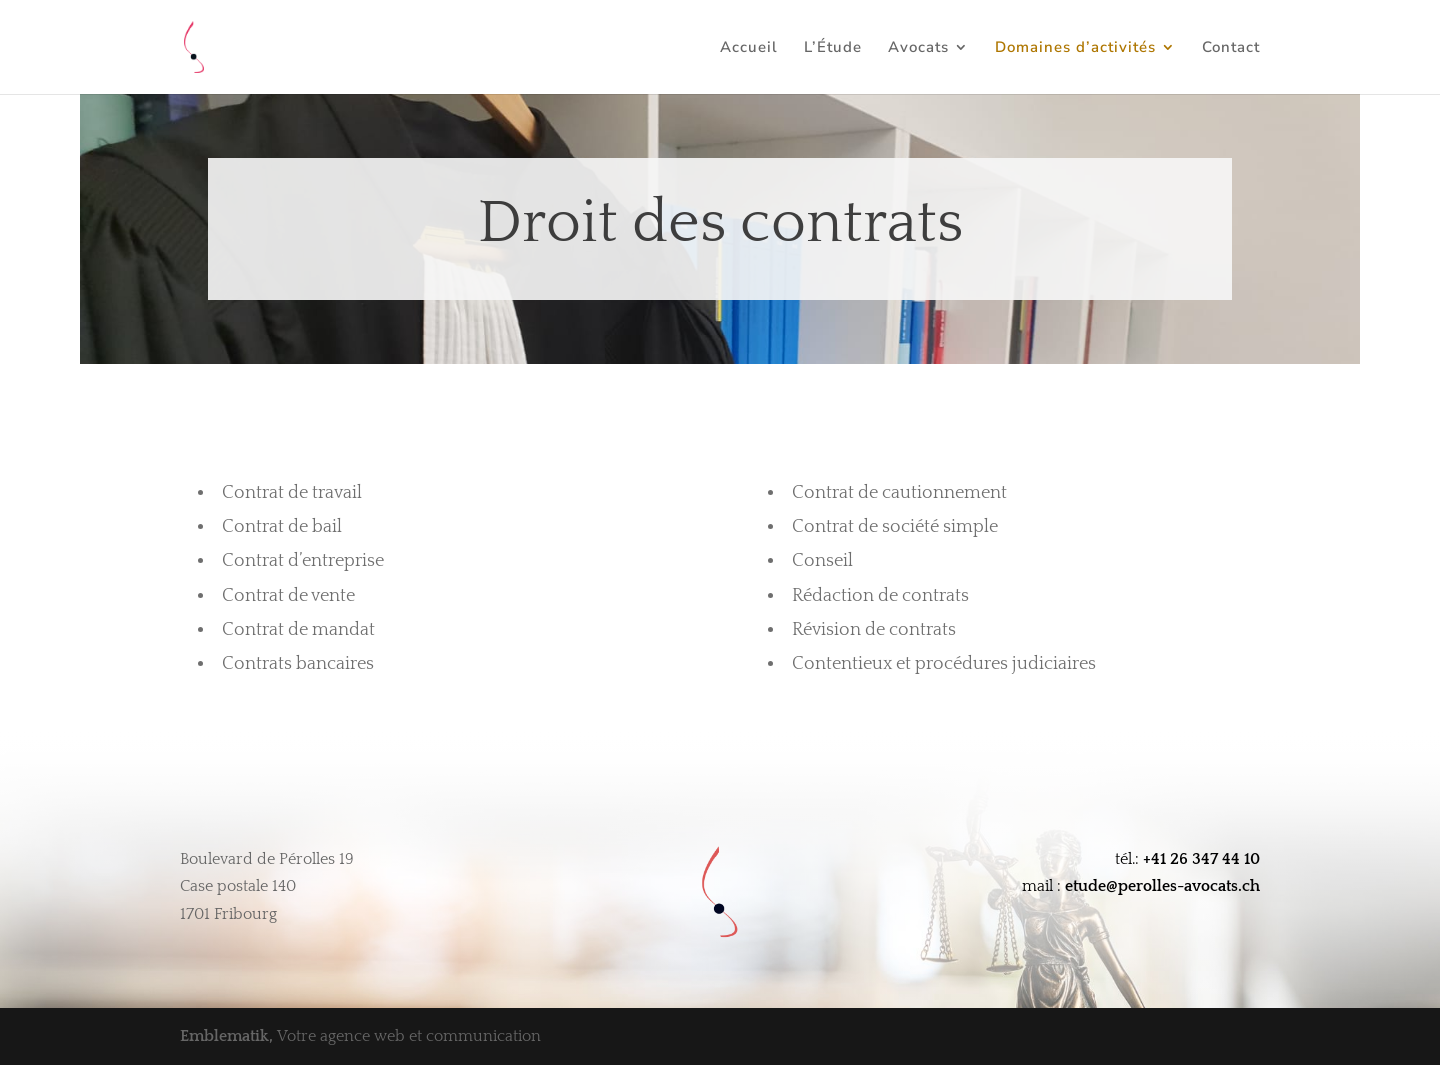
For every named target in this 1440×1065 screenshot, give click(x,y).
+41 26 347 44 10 (1201, 859)
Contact (1231, 48)
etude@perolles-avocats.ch (1162, 886)
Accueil (749, 48)
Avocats (918, 48)
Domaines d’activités (1075, 48)
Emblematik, (228, 1036)
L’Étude (833, 48)
